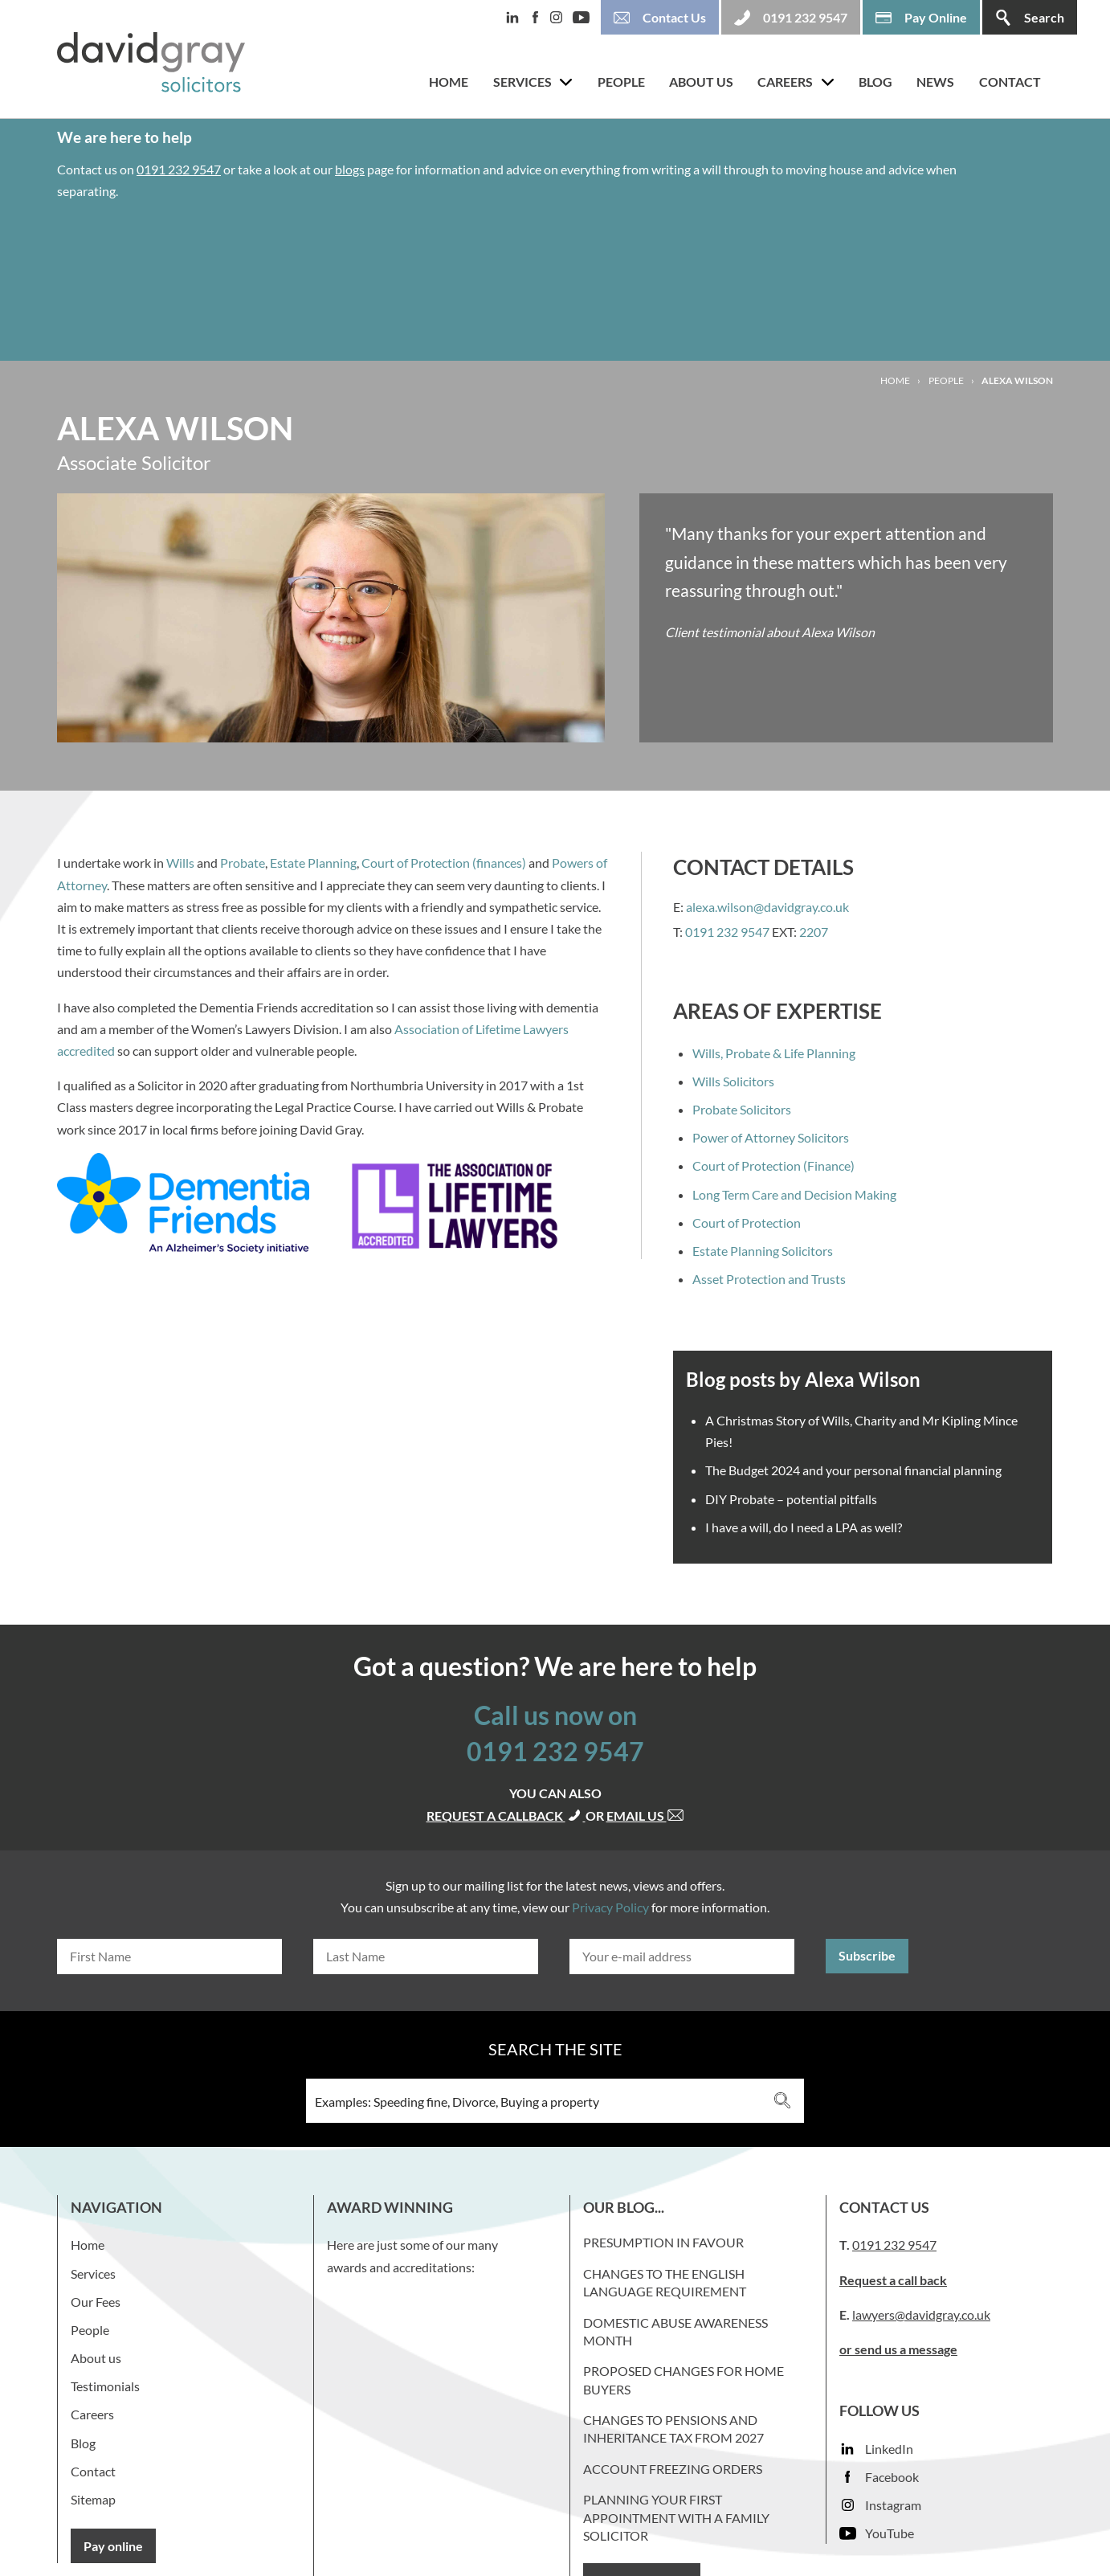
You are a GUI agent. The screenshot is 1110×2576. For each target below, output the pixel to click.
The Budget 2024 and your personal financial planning (853, 1470)
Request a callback (506, 1815)
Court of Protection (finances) (443, 862)
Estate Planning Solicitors (762, 1250)
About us (701, 81)
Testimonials (105, 2386)
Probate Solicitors (741, 1109)
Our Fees (95, 2301)
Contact (1010, 81)
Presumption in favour (663, 2242)
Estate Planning (313, 862)
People (621, 81)
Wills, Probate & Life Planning (773, 1053)
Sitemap (93, 2499)
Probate (242, 862)
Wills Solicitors (733, 1081)
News (935, 81)
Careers (785, 81)
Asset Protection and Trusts (769, 1278)
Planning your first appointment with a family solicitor (676, 2517)
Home (448, 81)
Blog (875, 81)
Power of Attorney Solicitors (770, 1137)
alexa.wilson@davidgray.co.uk (767, 906)
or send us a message (898, 2349)
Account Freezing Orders (672, 2468)
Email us (645, 1815)
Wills (180, 862)
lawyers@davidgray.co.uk (921, 2314)
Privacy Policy (610, 1907)
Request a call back (893, 2280)
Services (522, 81)
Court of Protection (746, 1222)
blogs (350, 169)
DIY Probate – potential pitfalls (791, 1499)
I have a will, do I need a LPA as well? (803, 1527)
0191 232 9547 (179, 169)
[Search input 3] (534, 2101)
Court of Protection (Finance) (773, 1165)
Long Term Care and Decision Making (794, 1194)
